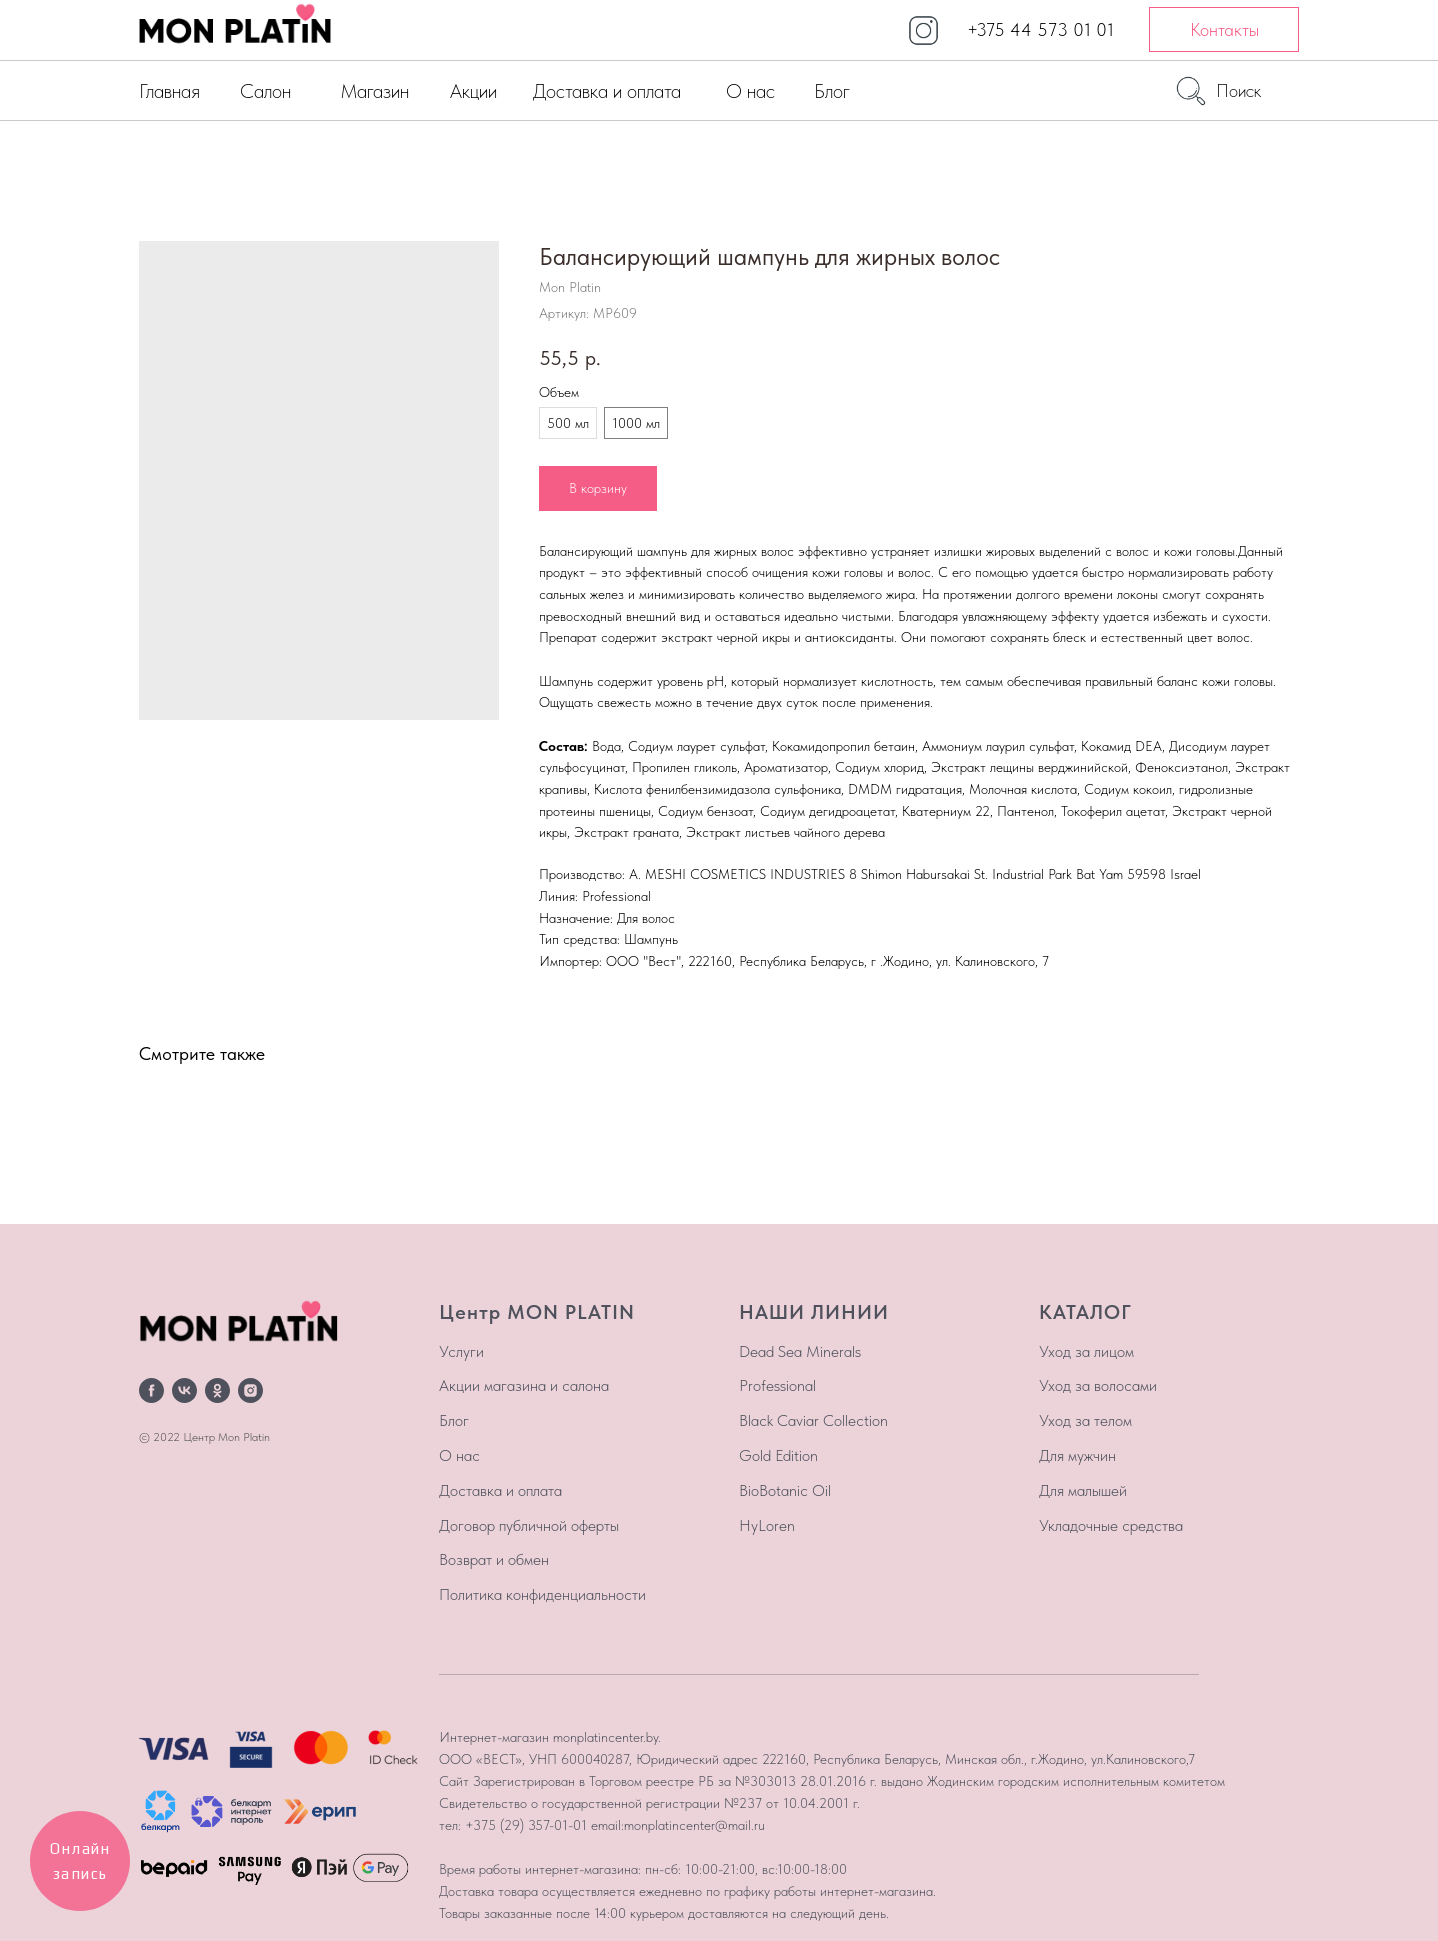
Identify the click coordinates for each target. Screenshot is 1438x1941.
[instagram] (250, 1390)
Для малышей (1083, 1490)
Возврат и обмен (494, 1559)
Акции (473, 91)
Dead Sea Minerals (800, 1351)
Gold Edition (778, 1455)
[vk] (184, 1390)
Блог (832, 91)
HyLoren (767, 1525)
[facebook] (151, 1390)
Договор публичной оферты (529, 1525)
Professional (777, 1385)
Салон (265, 91)
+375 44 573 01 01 (1040, 29)
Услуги (461, 1351)
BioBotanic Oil (785, 1490)
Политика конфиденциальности (542, 1594)
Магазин (374, 91)
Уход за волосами (1098, 1385)
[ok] (217, 1390)
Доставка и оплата (607, 91)
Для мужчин (1077, 1455)
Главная (169, 91)
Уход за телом (1085, 1420)
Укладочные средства (1111, 1525)
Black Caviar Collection (813, 1420)
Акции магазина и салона (524, 1385)
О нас (750, 91)
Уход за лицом (1086, 1351)
